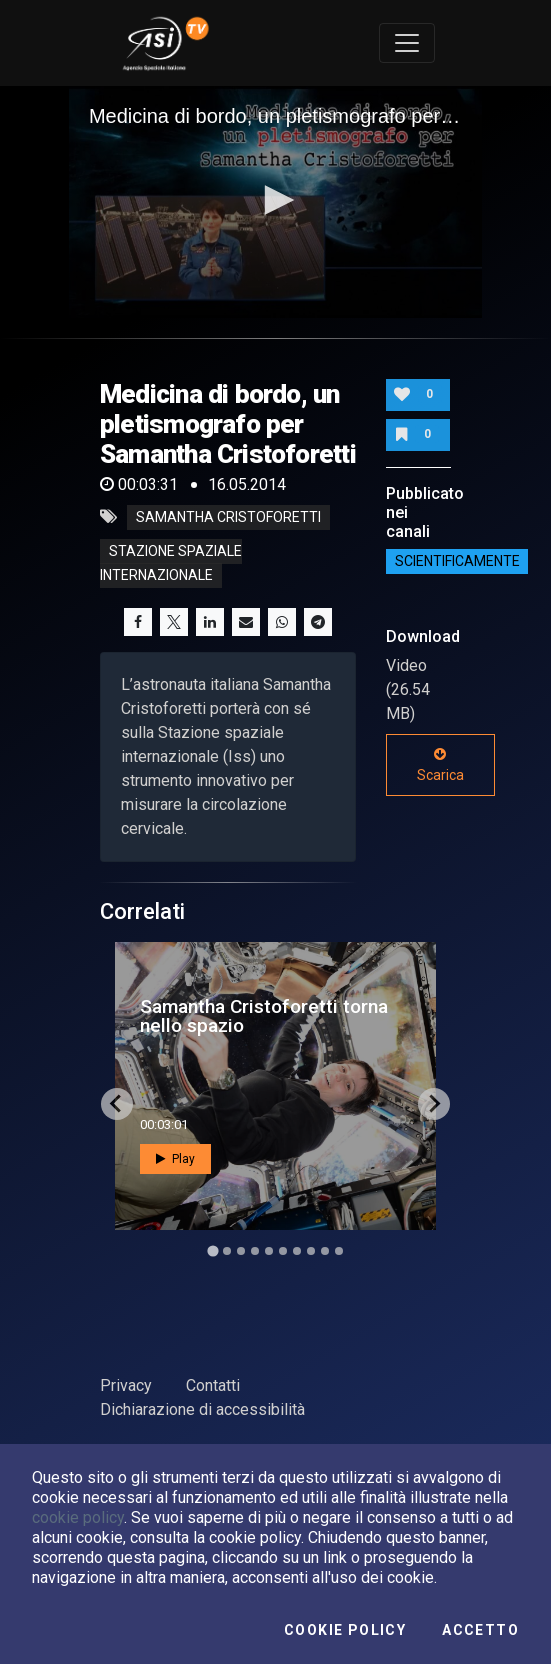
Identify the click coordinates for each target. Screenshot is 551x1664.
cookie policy (78, 1517)
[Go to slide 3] (241, 1251)
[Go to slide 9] (325, 1251)
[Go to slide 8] (311, 1251)
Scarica (440, 765)
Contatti (213, 1385)
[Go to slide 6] (283, 1251)
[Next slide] (434, 1104)
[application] (275, 202)
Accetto (480, 1630)
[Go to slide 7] (297, 1251)
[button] (276, 200)
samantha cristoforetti (228, 517)
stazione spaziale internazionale (171, 563)
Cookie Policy (345, 1630)
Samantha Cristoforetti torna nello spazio (264, 1016)
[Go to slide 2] (227, 1251)
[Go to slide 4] (255, 1251)
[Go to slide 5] (269, 1251)
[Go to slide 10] (339, 1251)
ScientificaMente (457, 562)
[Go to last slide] (117, 1104)
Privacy (126, 1385)
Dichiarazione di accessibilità (202, 1409)
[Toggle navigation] (407, 43)
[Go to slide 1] (212, 1250)
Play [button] (175, 1159)
